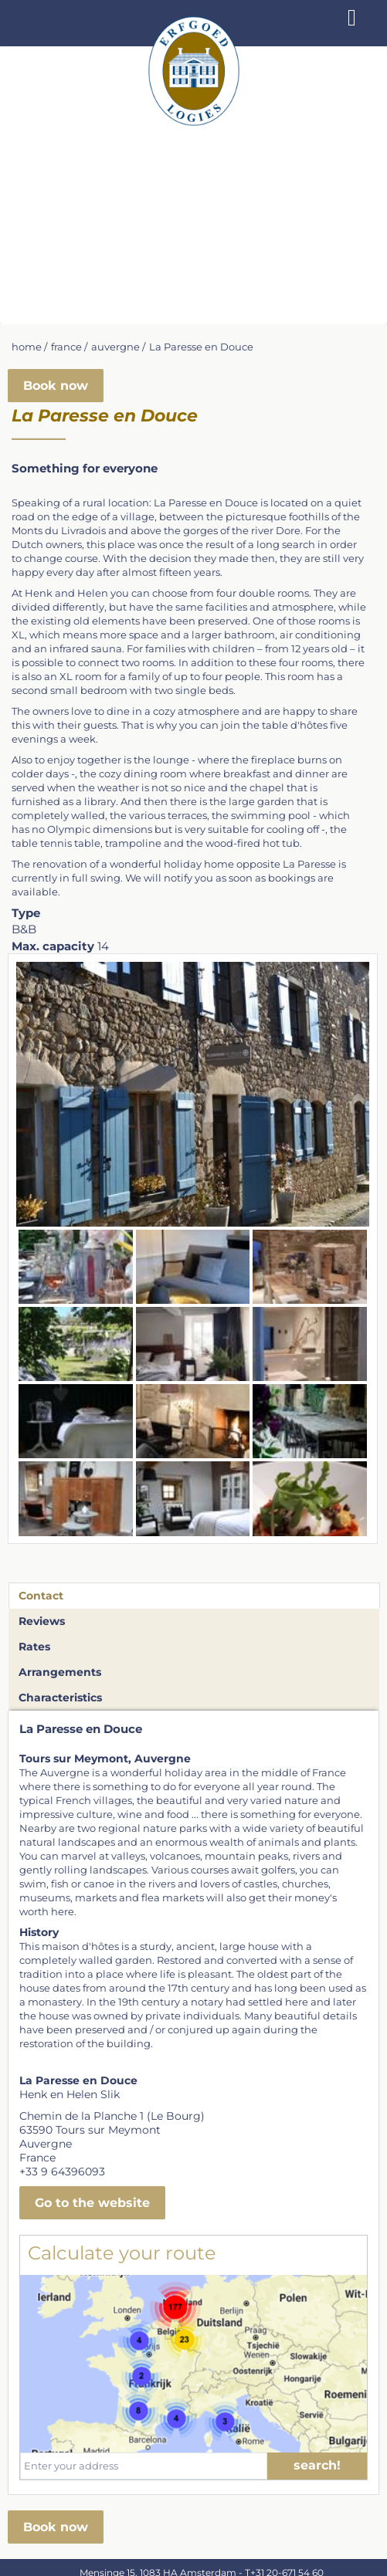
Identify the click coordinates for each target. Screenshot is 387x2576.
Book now (55, 385)
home (27, 346)
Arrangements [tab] (60, 1672)
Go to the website (92, 2202)
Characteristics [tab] (60, 1697)
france (66, 346)
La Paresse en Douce (201, 346)
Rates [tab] (34, 1647)
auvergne (115, 346)
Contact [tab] (41, 1596)
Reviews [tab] (42, 1621)
